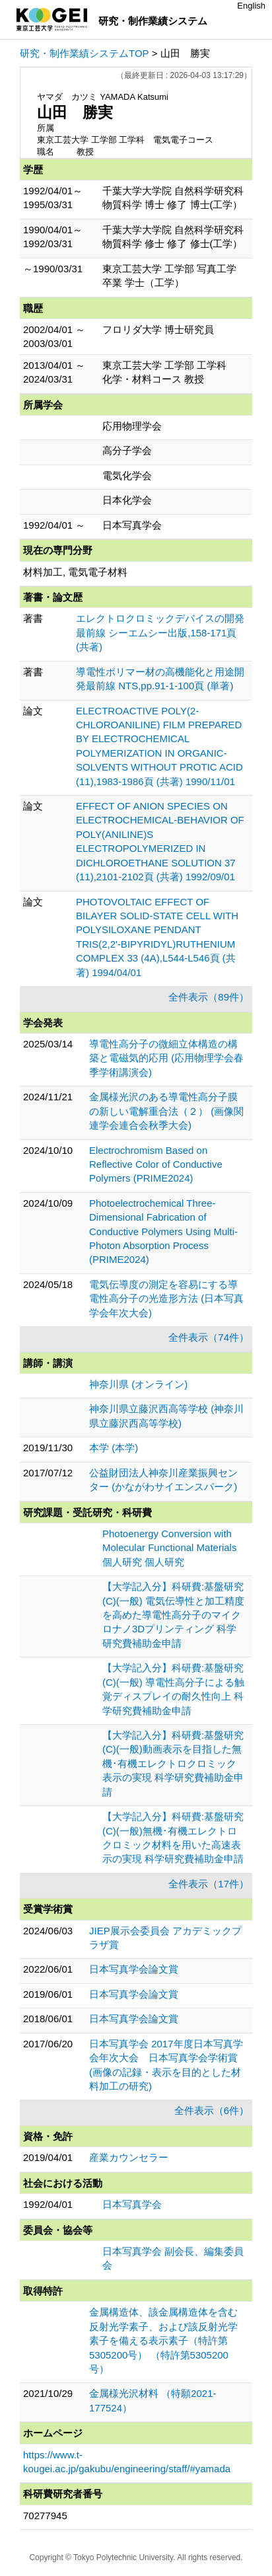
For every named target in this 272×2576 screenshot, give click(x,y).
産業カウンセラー (128, 2157)
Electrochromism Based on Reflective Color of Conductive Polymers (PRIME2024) (155, 1164)
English (251, 6)
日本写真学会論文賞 (133, 1969)
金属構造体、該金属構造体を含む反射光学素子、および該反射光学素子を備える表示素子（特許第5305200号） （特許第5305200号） (163, 2340)
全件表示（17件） (208, 1883)
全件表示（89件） (208, 997)
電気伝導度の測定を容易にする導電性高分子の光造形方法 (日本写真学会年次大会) (166, 1298)
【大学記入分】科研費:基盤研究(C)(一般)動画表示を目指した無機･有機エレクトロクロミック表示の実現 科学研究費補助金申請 (173, 1763)
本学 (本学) (113, 1447)
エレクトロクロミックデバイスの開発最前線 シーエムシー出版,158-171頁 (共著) (160, 632)
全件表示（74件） (208, 1337)
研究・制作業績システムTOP (84, 53)
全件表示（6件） (211, 2110)
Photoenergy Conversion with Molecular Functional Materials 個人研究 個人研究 (169, 1548)
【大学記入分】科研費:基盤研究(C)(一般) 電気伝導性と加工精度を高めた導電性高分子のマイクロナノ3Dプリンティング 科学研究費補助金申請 (173, 1615)
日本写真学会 (132, 2204)
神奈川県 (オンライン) (138, 1384)
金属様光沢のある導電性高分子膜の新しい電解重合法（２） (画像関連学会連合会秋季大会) (166, 1111)
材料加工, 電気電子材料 (75, 572)
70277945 (45, 2515)
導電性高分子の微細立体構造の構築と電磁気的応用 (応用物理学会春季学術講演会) (166, 1058)
